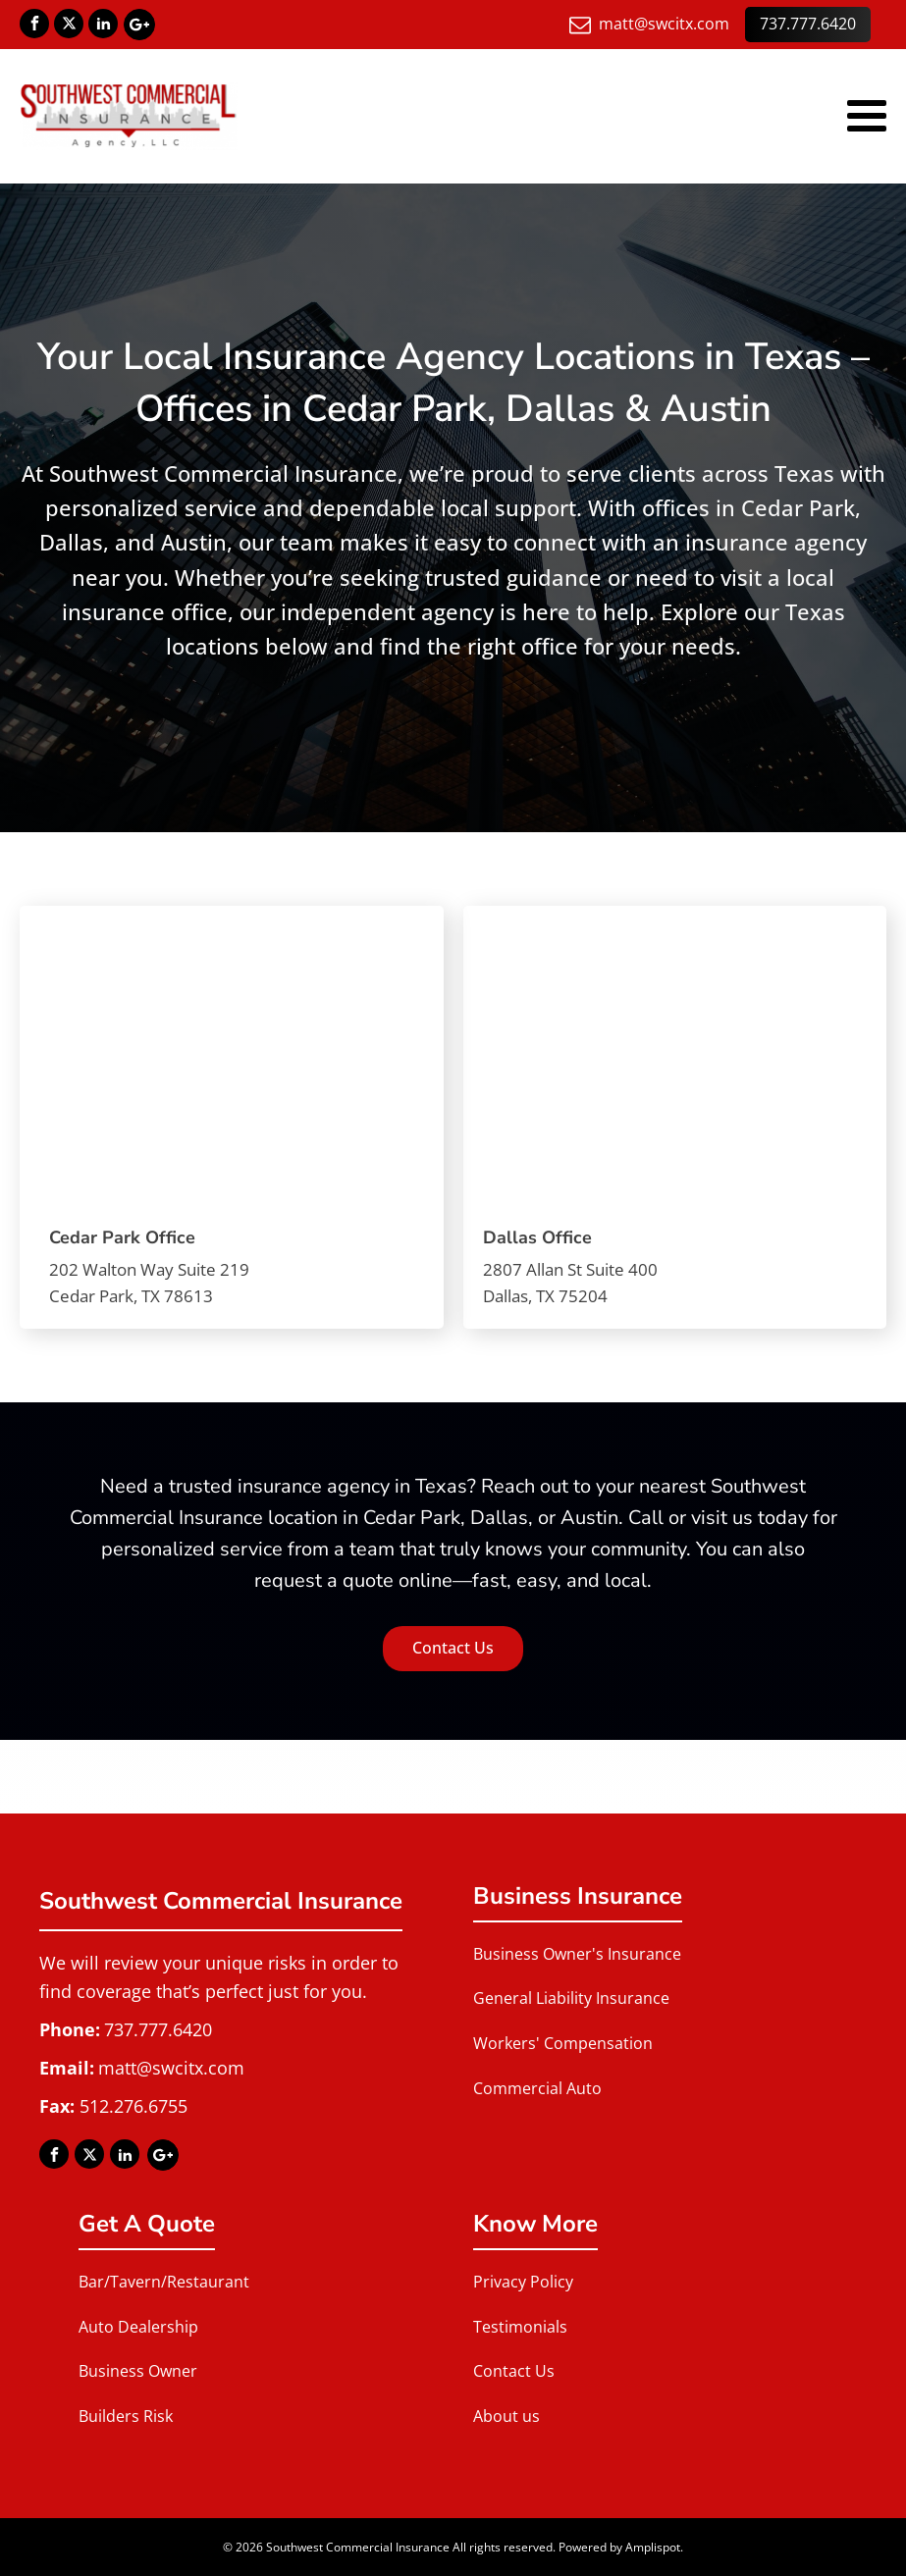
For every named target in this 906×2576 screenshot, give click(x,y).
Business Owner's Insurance (577, 1954)
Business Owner (138, 2371)
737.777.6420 (808, 23)
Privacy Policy (523, 2281)
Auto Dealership (138, 2327)
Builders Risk (126, 2416)
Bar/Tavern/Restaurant (164, 2281)
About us (506, 2416)
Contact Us (453, 1647)
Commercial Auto (537, 2088)
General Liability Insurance (571, 1998)
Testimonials (520, 2327)
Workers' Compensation (563, 2043)
